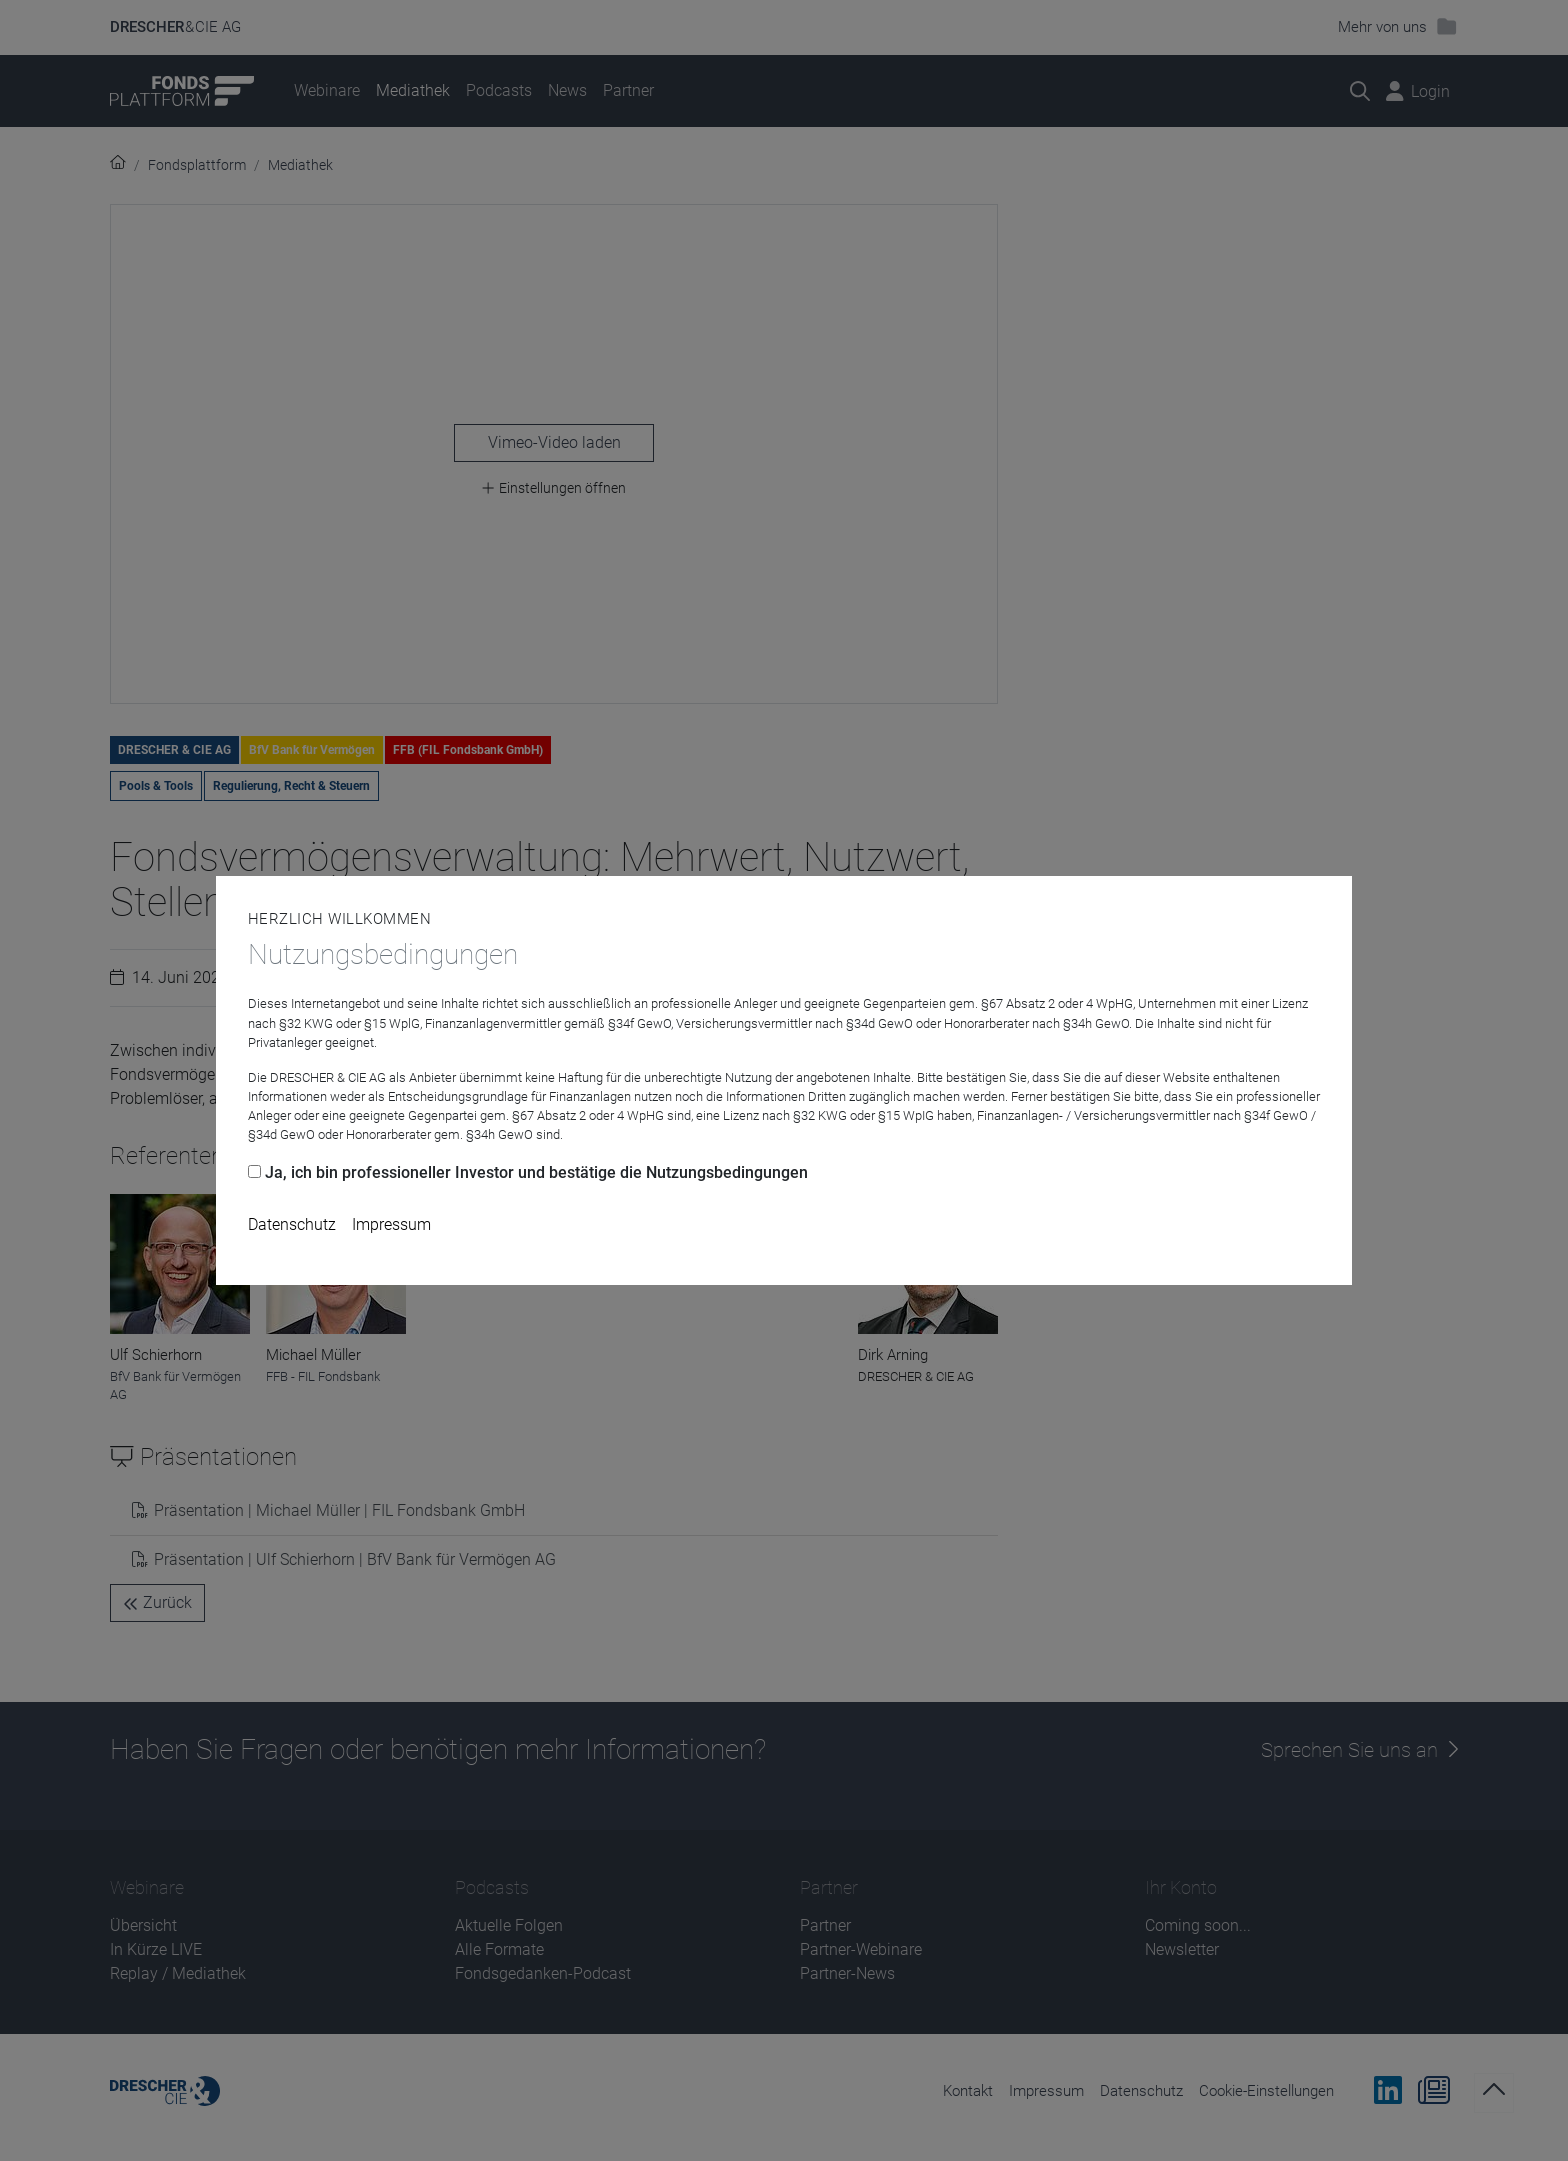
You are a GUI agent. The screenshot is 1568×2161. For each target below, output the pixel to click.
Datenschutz (292, 1224)
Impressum (391, 1224)
